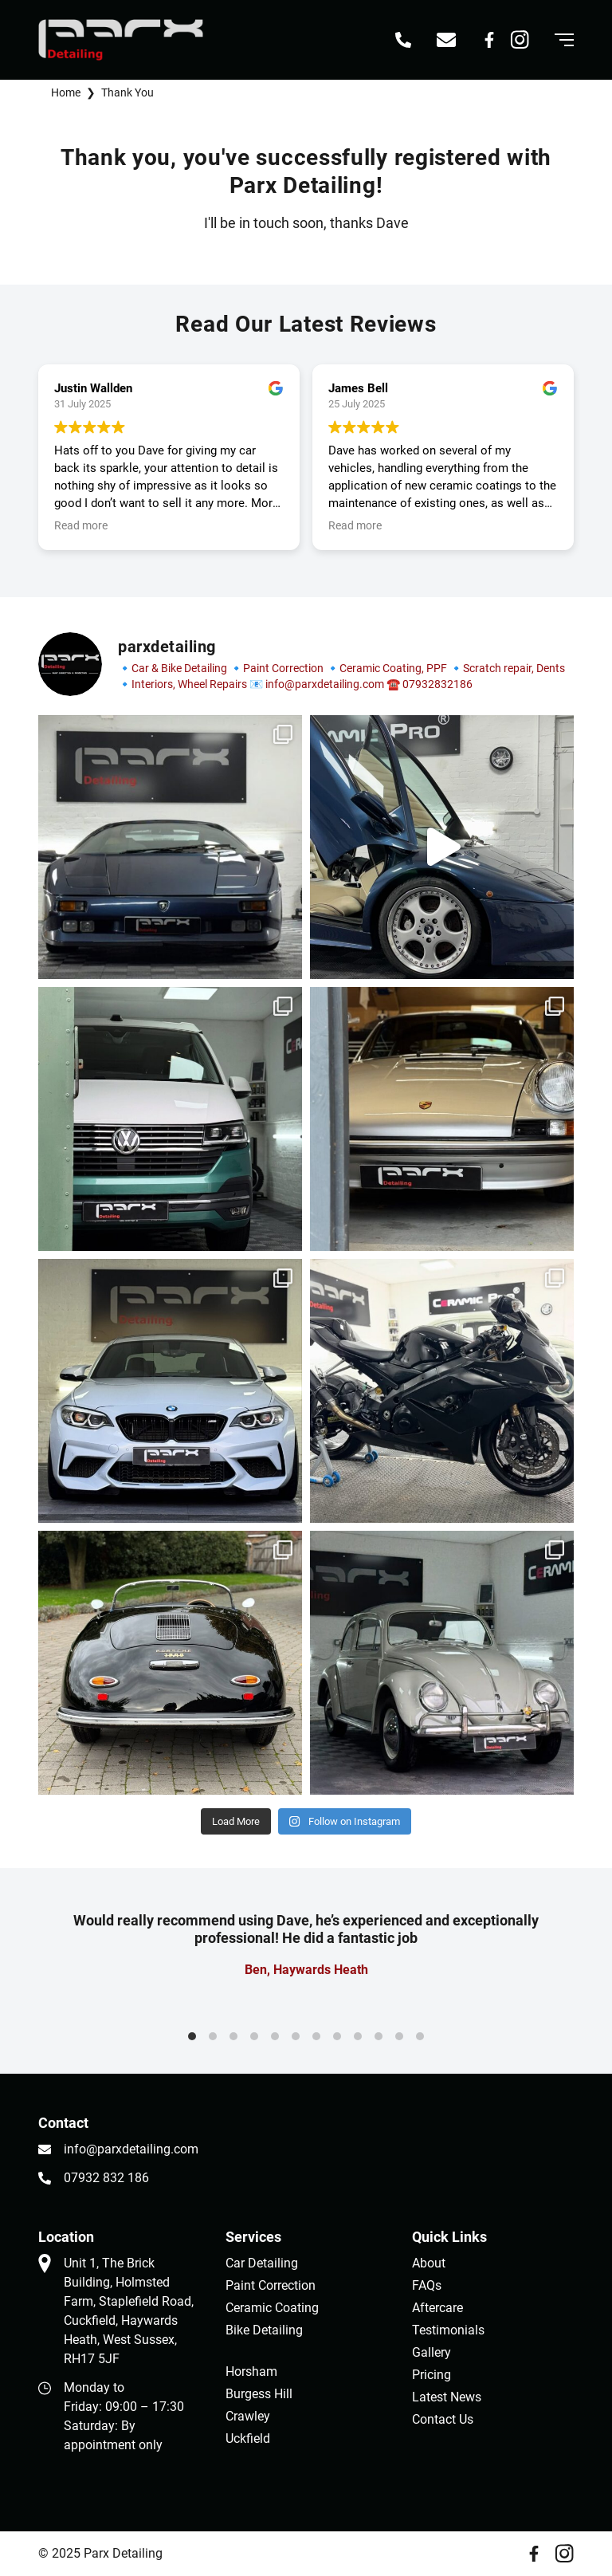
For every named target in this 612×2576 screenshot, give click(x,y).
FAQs (426, 2285)
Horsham (251, 2371)
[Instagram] (519, 39)
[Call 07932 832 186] (403, 40)
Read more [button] (81, 525)
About (428, 2263)
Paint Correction (271, 2285)
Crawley (248, 2416)
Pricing (431, 2374)
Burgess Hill (259, 2393)
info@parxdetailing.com (131, 2149)
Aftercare (437, 2307)
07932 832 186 (106, 2177)
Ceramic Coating (272, 2307)
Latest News (446, 2397)
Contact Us (442, 2419)
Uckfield (248, 2438)
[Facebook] (489, 40)
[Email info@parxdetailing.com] (446, 39)
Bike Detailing (264, 2330)
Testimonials (448, 2330)
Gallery (431, 2352)
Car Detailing (262, 2263)
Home (65, 92)
